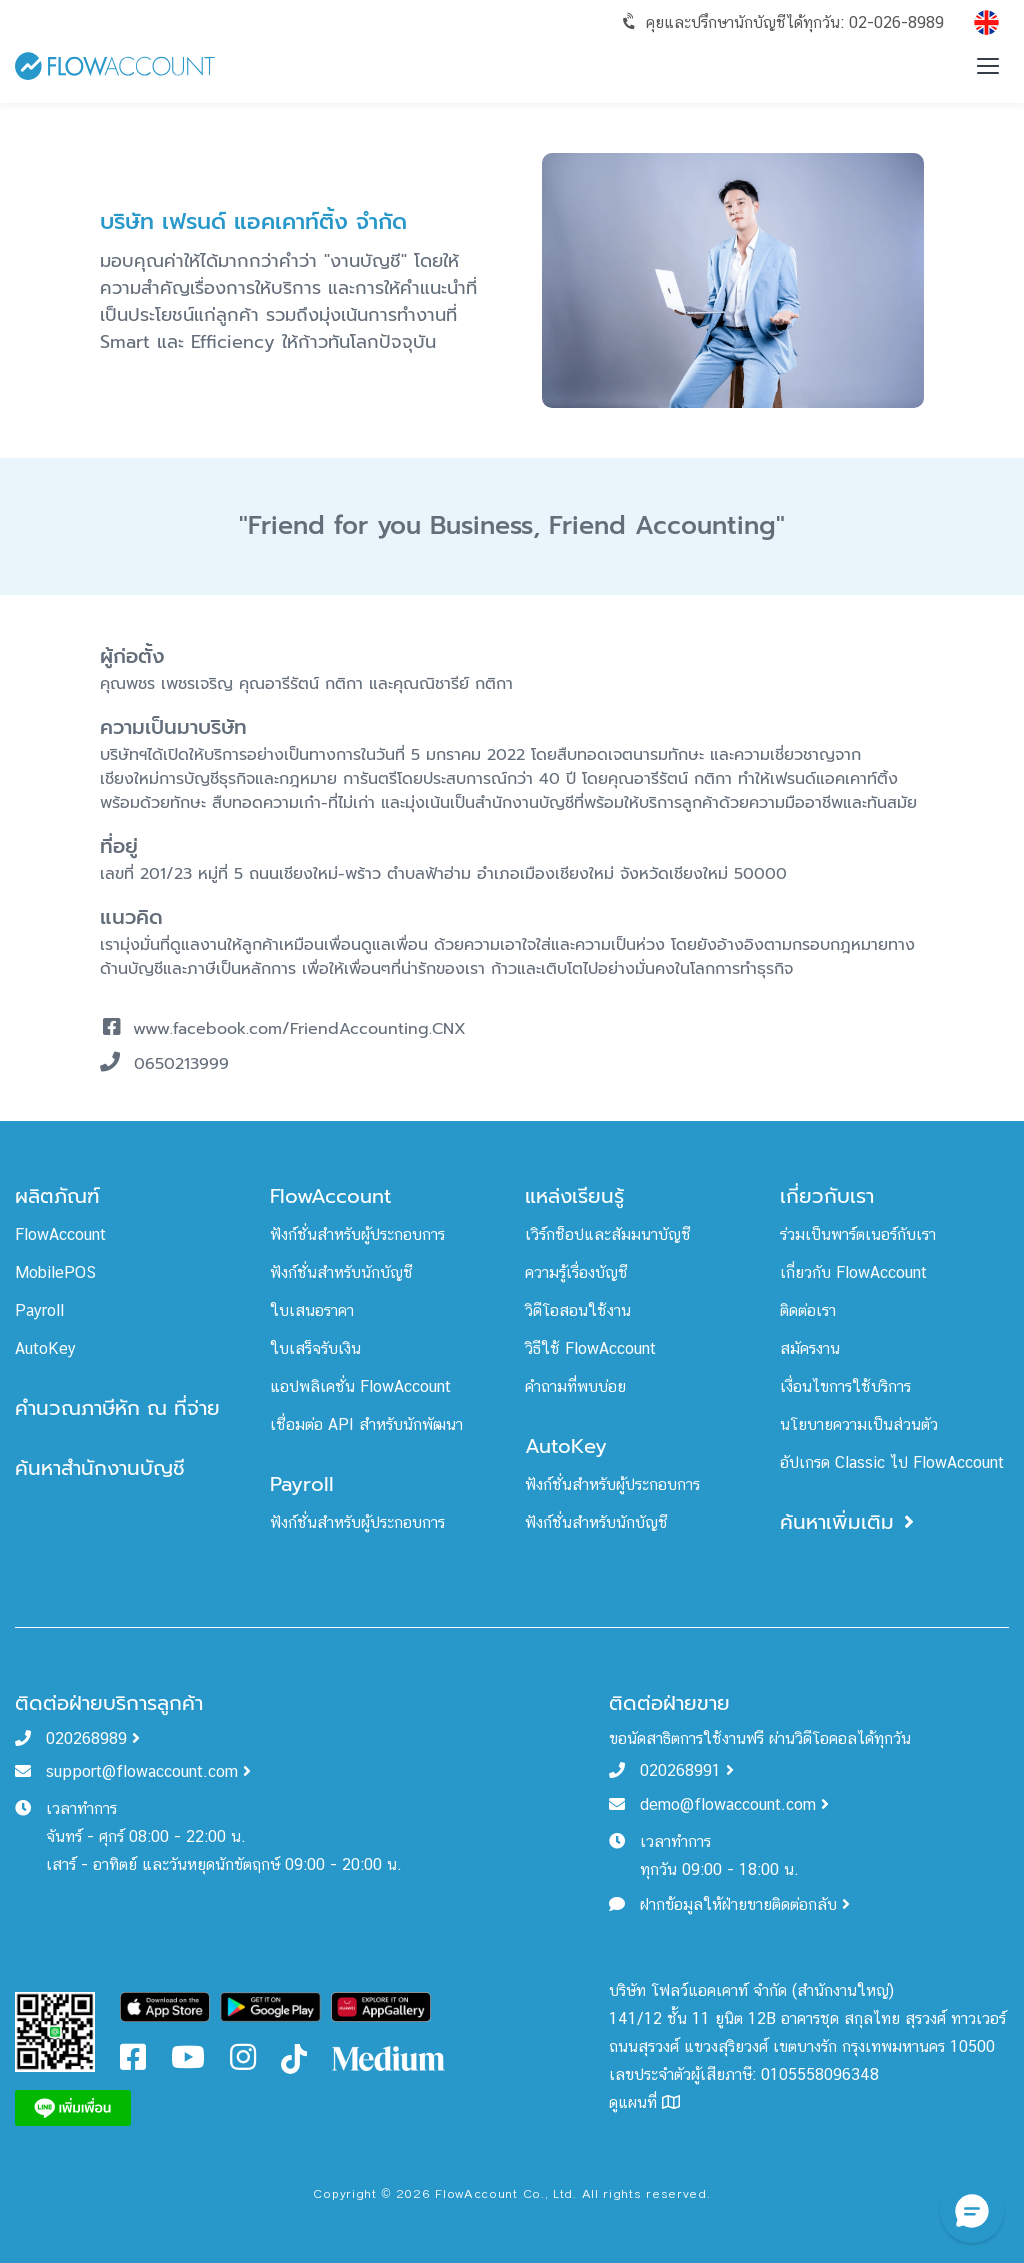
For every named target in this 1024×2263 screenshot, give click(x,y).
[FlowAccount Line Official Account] (55, 2031)
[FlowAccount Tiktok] (294, 2057)
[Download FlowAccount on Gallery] (381, 2006)
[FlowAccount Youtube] (188, 2062)
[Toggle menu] (988, 66)
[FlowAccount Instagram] (243, 2062)
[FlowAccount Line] (73, 2106)
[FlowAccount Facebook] (133, 2062)
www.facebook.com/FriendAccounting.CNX (299, 1029)
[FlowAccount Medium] (389, 2057)
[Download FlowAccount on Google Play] (270, 2006)
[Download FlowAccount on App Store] (165, 2006)
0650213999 (181, 1064)
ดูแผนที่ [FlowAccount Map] (644, 2102)
